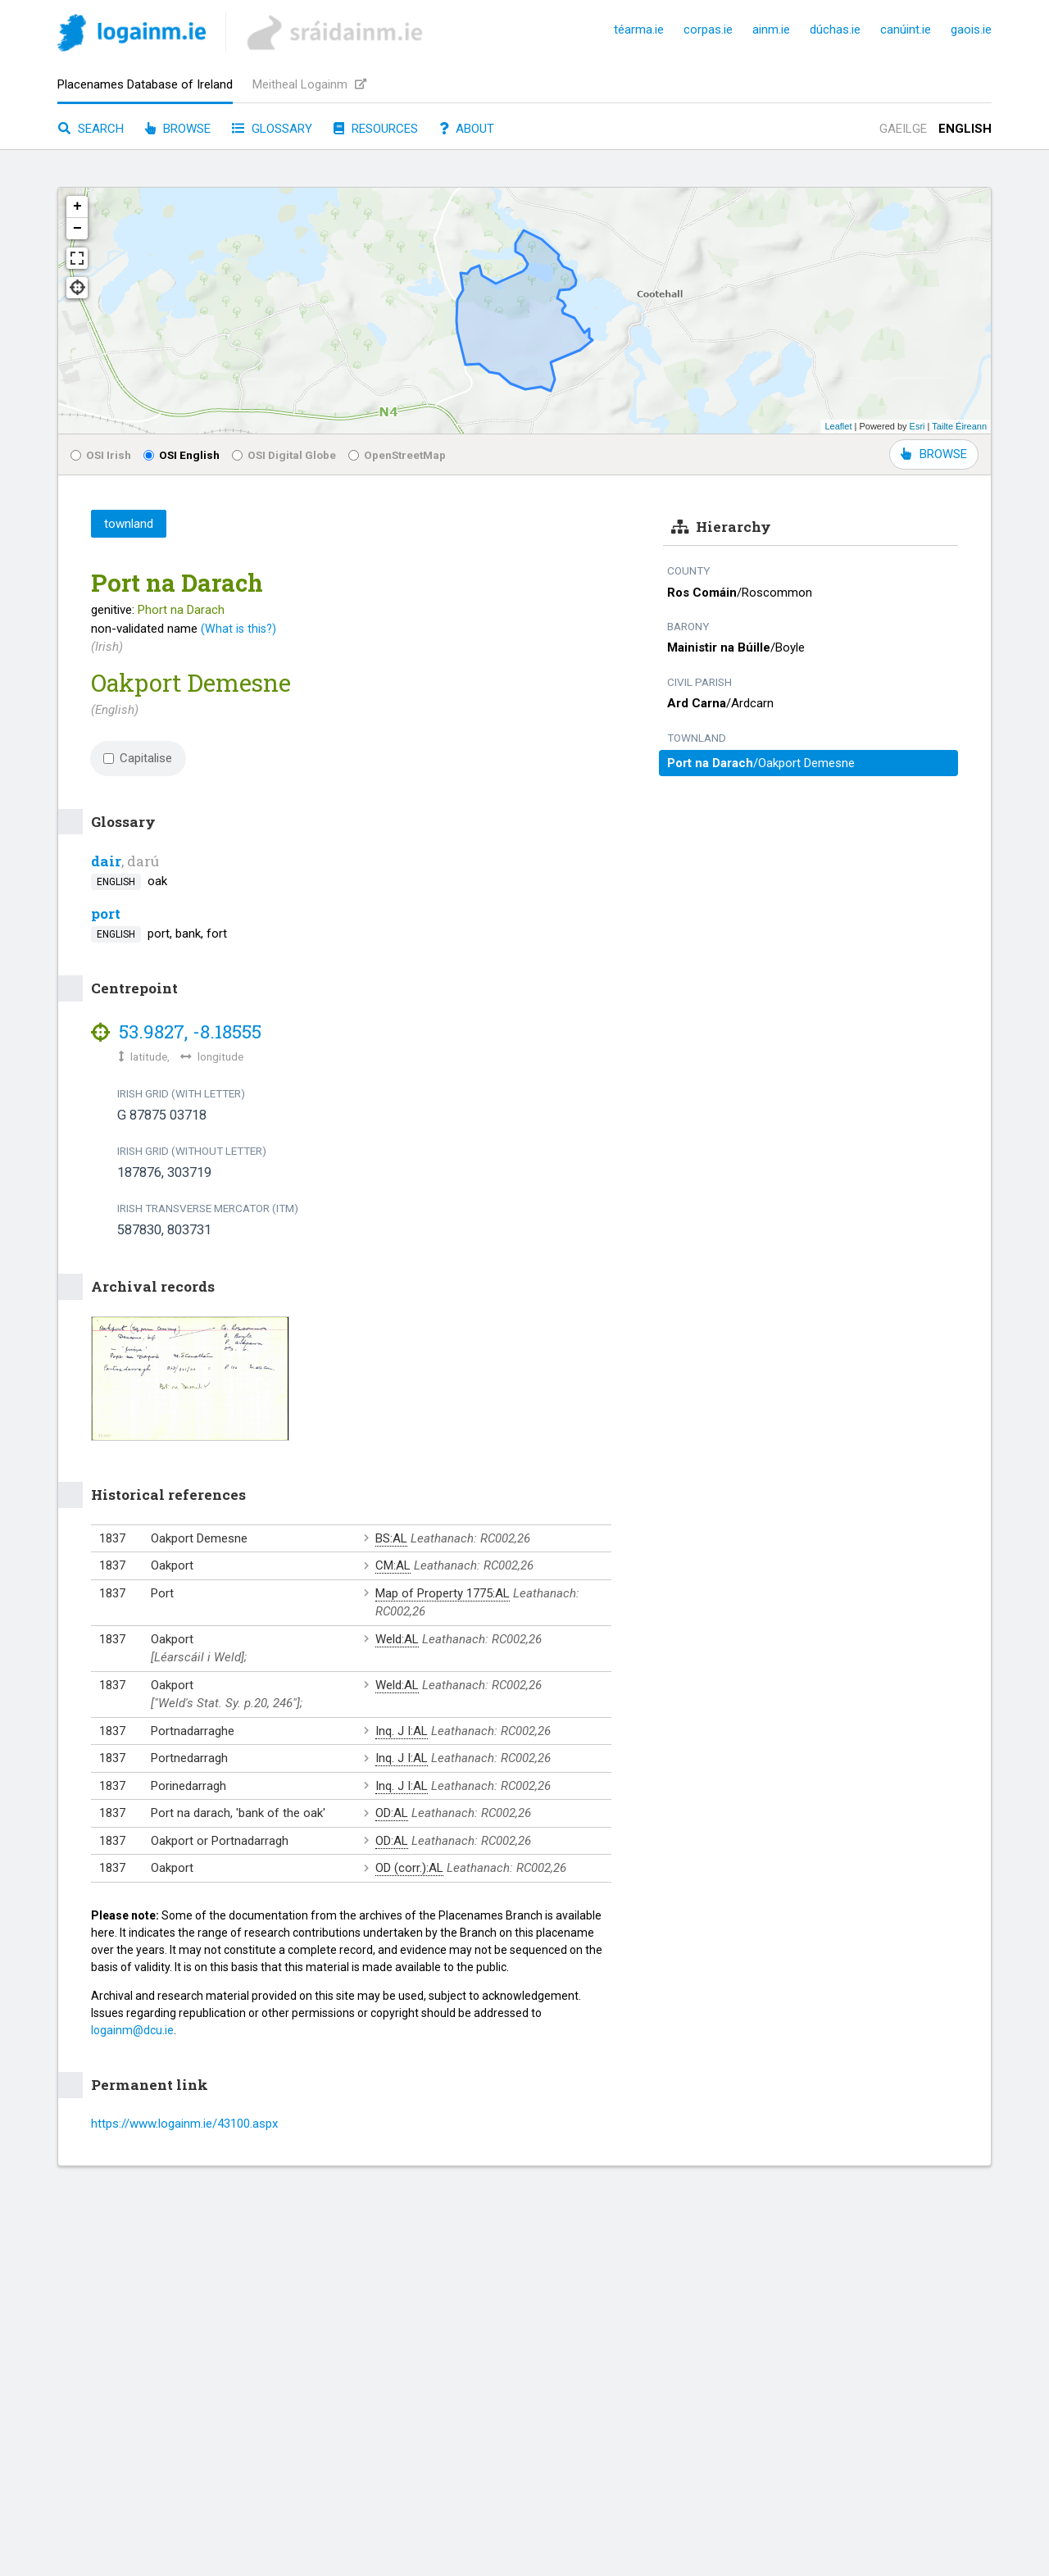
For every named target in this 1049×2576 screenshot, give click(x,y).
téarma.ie (639, 29)
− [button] (77, 229)
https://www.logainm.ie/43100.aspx (184, 2123)
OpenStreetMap (397, 454)
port (105, 913)
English (965, 128)
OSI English (181, 454)
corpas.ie (708, 29)
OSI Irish (100, 454)
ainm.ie (771, 29)
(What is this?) (238, 628)
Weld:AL (397, 1639)
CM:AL (393, 1565)
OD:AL (391, 1813)
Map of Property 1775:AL (442, 1593)
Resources (376, 128)
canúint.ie (905, 29)
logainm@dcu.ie (132, 2030)
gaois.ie (971, 29)
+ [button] (77, 206)
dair (106, 861)
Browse (178, 128)
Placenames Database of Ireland (145, 84)
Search (91, 128)
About (466, 128)
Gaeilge (903, 128)
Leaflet (837, 426)
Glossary (272, 128)
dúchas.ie (835, 29)
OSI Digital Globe (284, 454)
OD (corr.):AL (409, 1867)
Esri (917, 426)
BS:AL (391, 1538)
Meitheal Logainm (309, 84)
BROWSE (934, 454)
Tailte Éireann (959, 426)
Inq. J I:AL (401, 1731)
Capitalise (137, 758)
